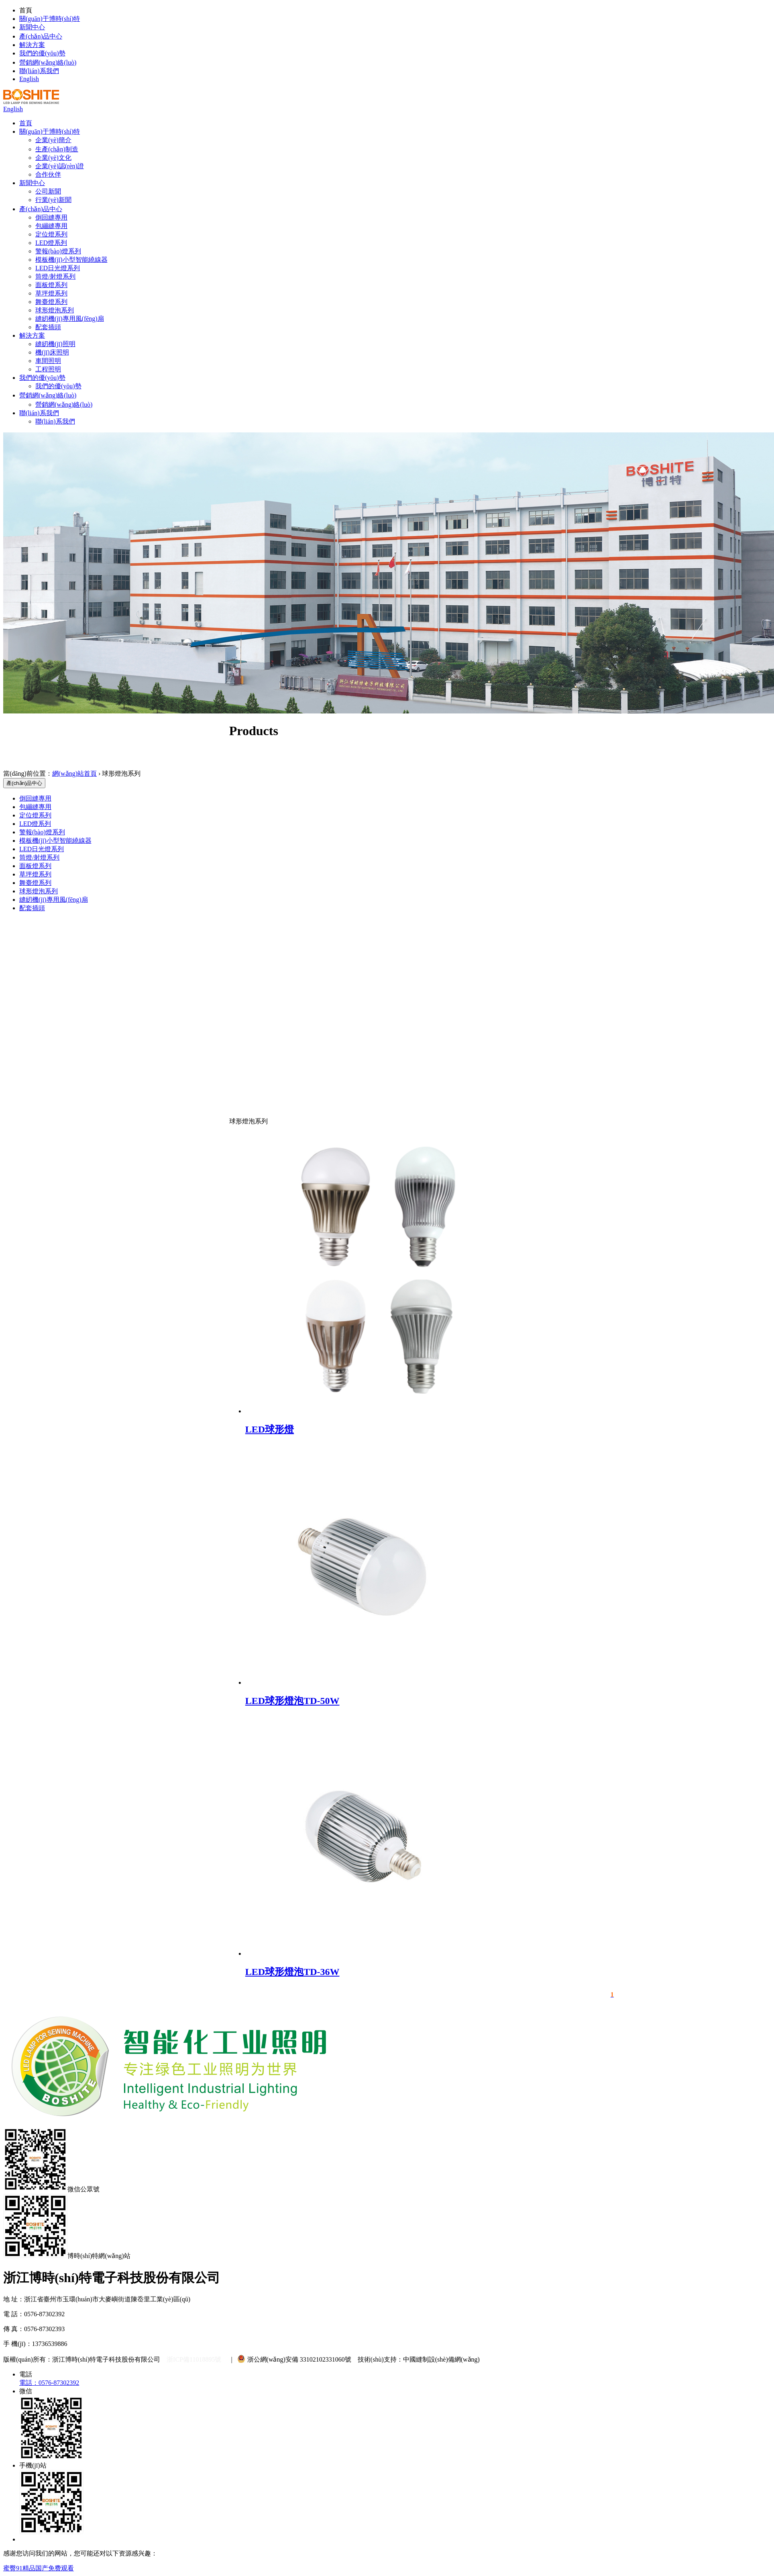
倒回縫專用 (51, 217)
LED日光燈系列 (57, 268)
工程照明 (48, 369)
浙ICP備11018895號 (194, 2359)
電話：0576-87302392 (49, 2382)
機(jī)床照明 (52, 352)
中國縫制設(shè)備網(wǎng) (441, 2359)
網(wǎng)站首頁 (74, 773)
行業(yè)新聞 (53, 199)
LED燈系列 (51, 242)
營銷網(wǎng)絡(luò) (47, 62)
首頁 (25, 123)
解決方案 (32, 44)
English (29, 78)
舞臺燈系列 (51, 301)
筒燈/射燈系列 (55, 276)
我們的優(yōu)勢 (42, 53)
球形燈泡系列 (54, 310)
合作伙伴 (48, 174)
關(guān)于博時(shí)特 (49, 18)
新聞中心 (32, 27)
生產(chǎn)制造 (56, 149)
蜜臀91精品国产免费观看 (38, 2568)
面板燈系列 (51, 284)
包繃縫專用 (51, 225)
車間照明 (48, 360)
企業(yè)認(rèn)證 (59, 166)
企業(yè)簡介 (53, 140)
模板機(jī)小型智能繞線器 (71, 259)
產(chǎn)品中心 (40, 36)
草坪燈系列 (51, 293)
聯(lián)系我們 (39, 70)
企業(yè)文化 (53, 157)
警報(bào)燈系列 (58, 251)
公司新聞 (48, 191)
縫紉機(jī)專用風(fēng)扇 (69, 318)
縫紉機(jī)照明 (55, 343)
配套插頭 (48, 327)
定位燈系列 (51, 234)
